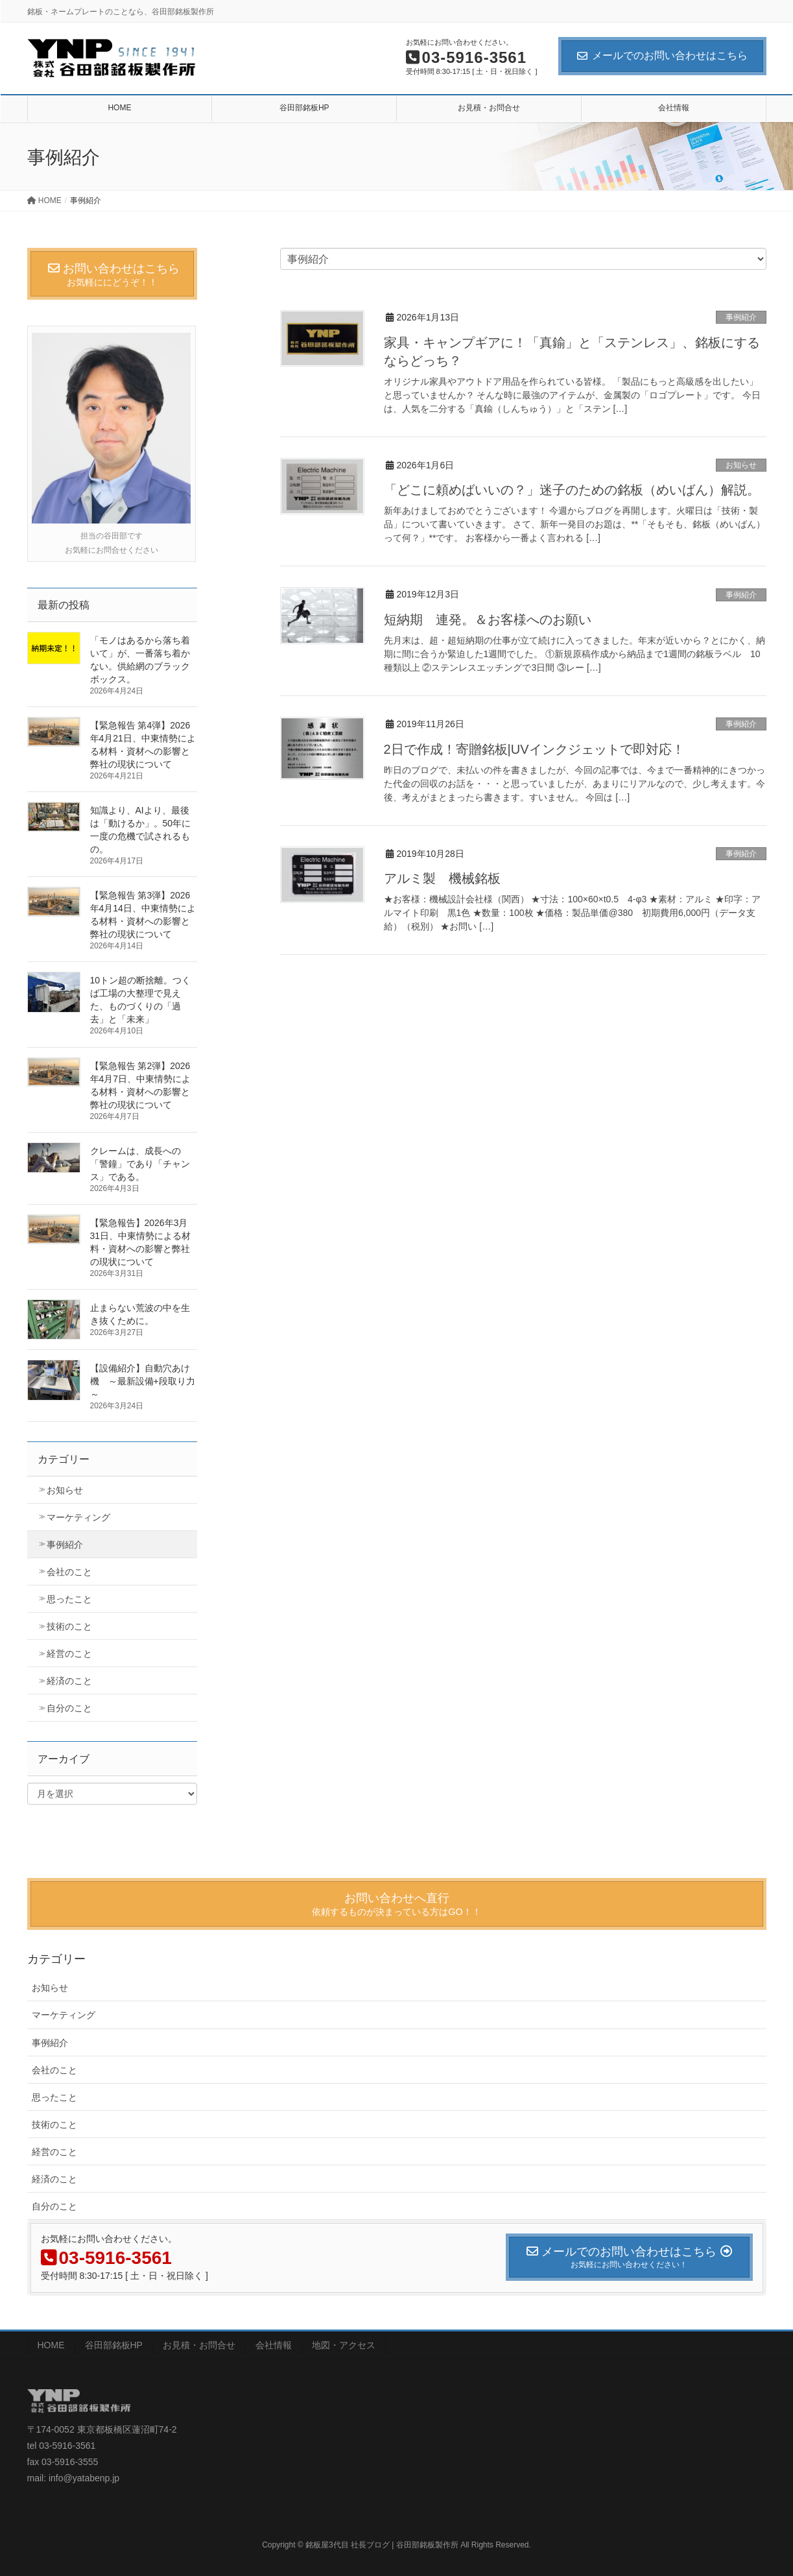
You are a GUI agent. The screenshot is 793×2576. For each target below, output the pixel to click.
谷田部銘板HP (114, 2345)
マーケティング (78, 1517)
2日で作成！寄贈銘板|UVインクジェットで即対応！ (534, 749)
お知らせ (741, 465)
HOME (51, 2345)
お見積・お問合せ (199, 2345)
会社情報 (273, 2345)
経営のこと (69, 1653)
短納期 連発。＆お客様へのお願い (487, 619)
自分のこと (69, 1708)
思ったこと (69, 1599)
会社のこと (69, 1572)
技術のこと (69, 1626)
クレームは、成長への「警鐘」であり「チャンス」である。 (140, 1164)
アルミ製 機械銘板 (442, 878)
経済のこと (69, 1681)
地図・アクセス (343, 2345)
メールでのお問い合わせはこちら (662, 55)
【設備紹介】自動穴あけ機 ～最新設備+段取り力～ (142, 1381)
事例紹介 (741, 317)
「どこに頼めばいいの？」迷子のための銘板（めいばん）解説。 (572, 490)
